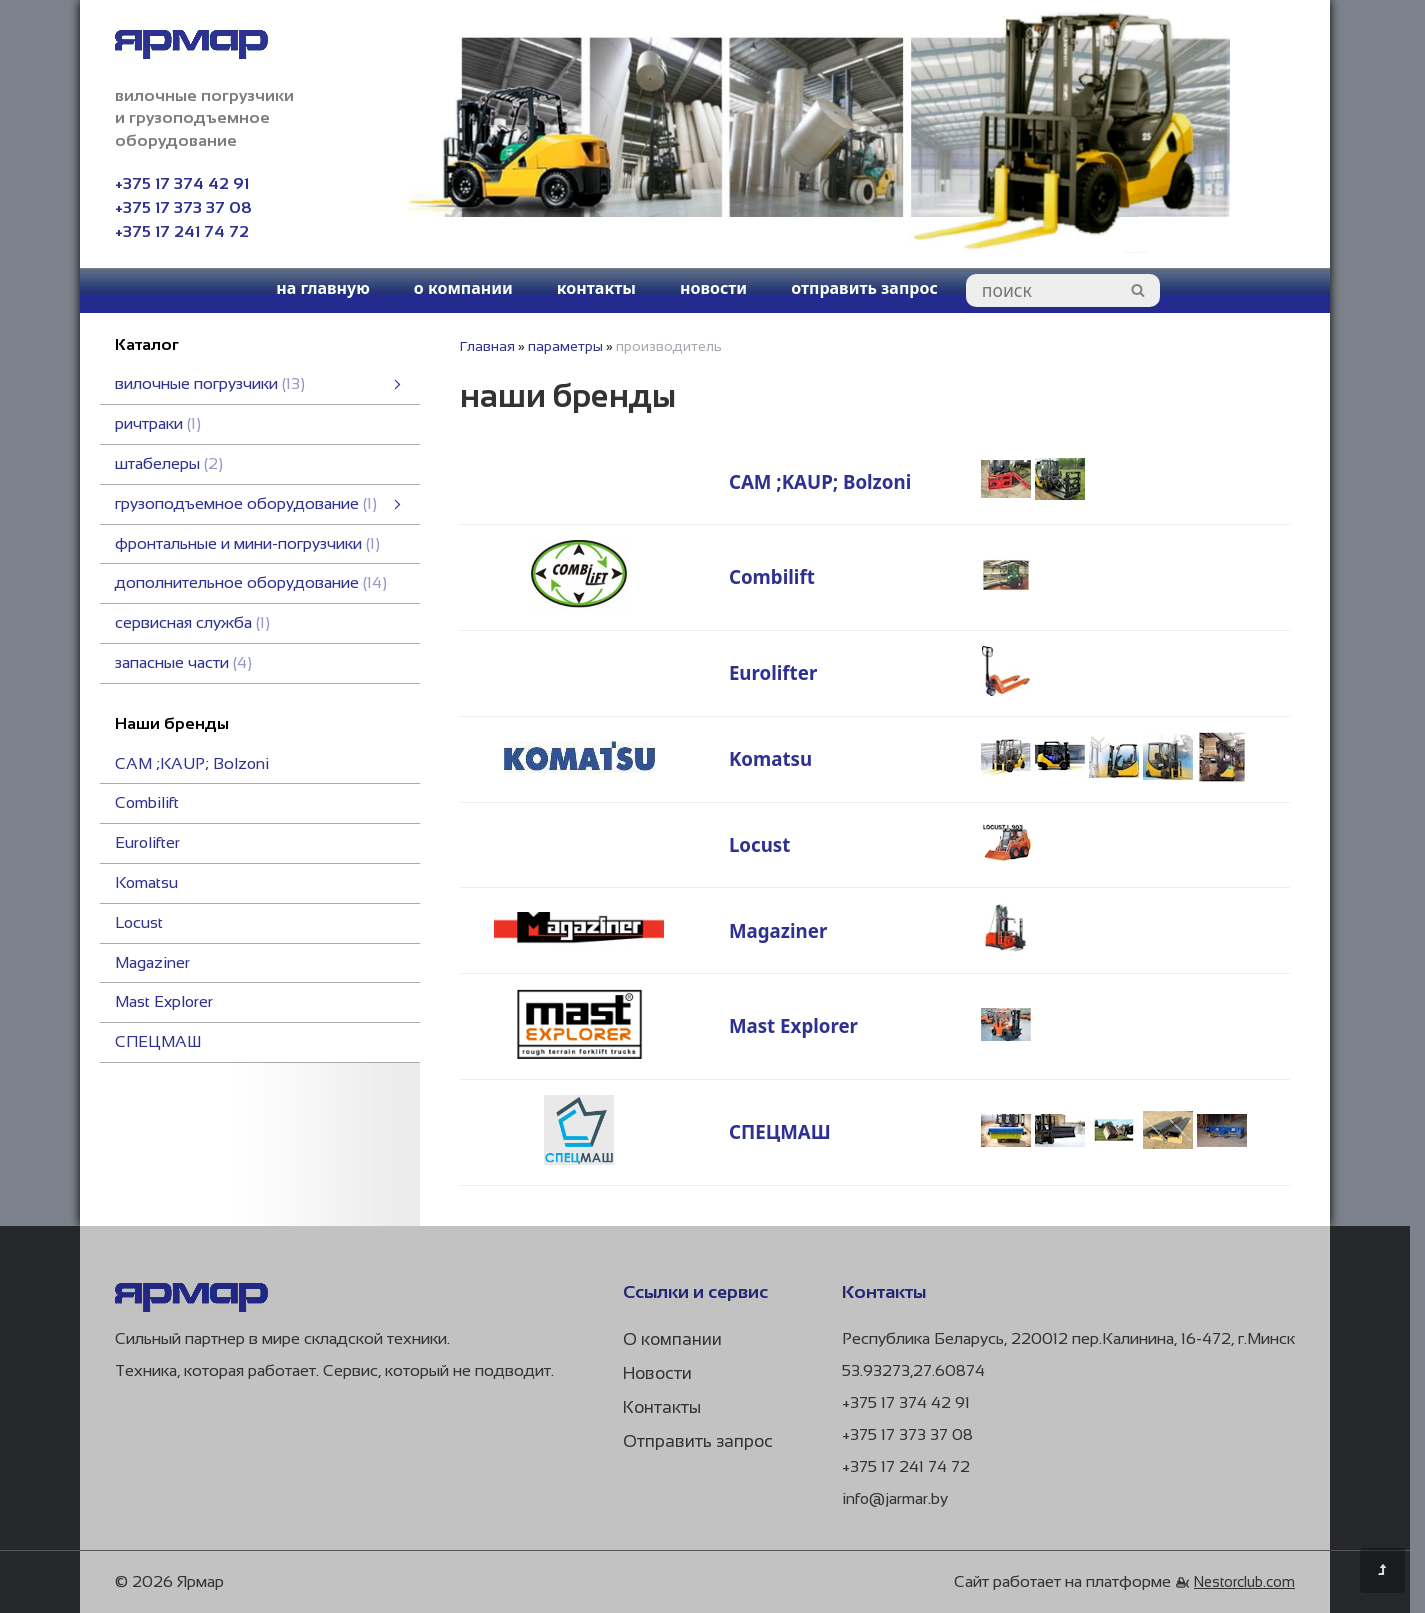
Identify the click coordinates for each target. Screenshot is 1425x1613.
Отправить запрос (698, 1441)
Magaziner (152, 962)
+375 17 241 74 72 (182, 231)
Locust (139, 922)
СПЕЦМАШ (158, 1041)
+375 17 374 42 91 (182, 183)
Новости (657, 1373)
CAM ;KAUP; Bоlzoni (192, 763)
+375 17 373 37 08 (183, 207)
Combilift (147, 802)
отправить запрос (864, 288)
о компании (463, 288)
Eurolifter (147, 842)
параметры (565, 346)
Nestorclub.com (1244, 1582)
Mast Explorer (164, 1001)
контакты (596, 288)
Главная (487, 346)
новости (713, 288)
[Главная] (191, 1306)
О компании (672, 1339)
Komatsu (146, 882)
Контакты (662, 1407)
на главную (323, 288)
